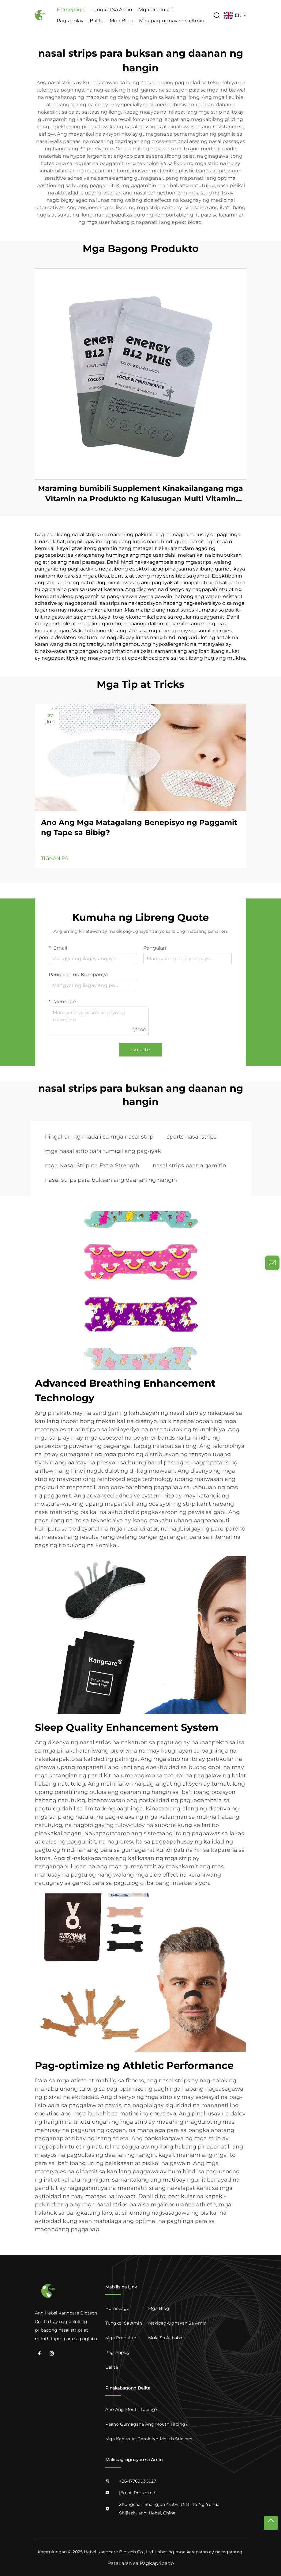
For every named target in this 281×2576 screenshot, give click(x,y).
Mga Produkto (156, 10)
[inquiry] (272, 1263)
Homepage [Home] (70, 10)
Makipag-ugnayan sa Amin (171, 21)
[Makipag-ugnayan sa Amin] (177, 2323)
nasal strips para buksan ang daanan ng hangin (111, 1180)
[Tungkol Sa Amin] (123, 2323)
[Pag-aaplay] (123, 2352)
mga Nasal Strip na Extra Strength (92, 1165)
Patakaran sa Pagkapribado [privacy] (140, 2563)
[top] (271, 2523)
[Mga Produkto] (123, 2337)
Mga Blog (121, 21)
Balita (96, 21)
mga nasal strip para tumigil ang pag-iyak (103, 1151)
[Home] (123, 2308)
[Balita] (123, 2367)
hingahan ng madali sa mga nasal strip (99, 1136)
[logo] (40, 15)
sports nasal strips (191, 1136)
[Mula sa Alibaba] (177, 2337)
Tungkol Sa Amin (111, 10)
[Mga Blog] (177, 2308)
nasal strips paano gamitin (189, 1165)
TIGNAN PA (54, 858)
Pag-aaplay (70, 21)
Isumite (140, 1050)
